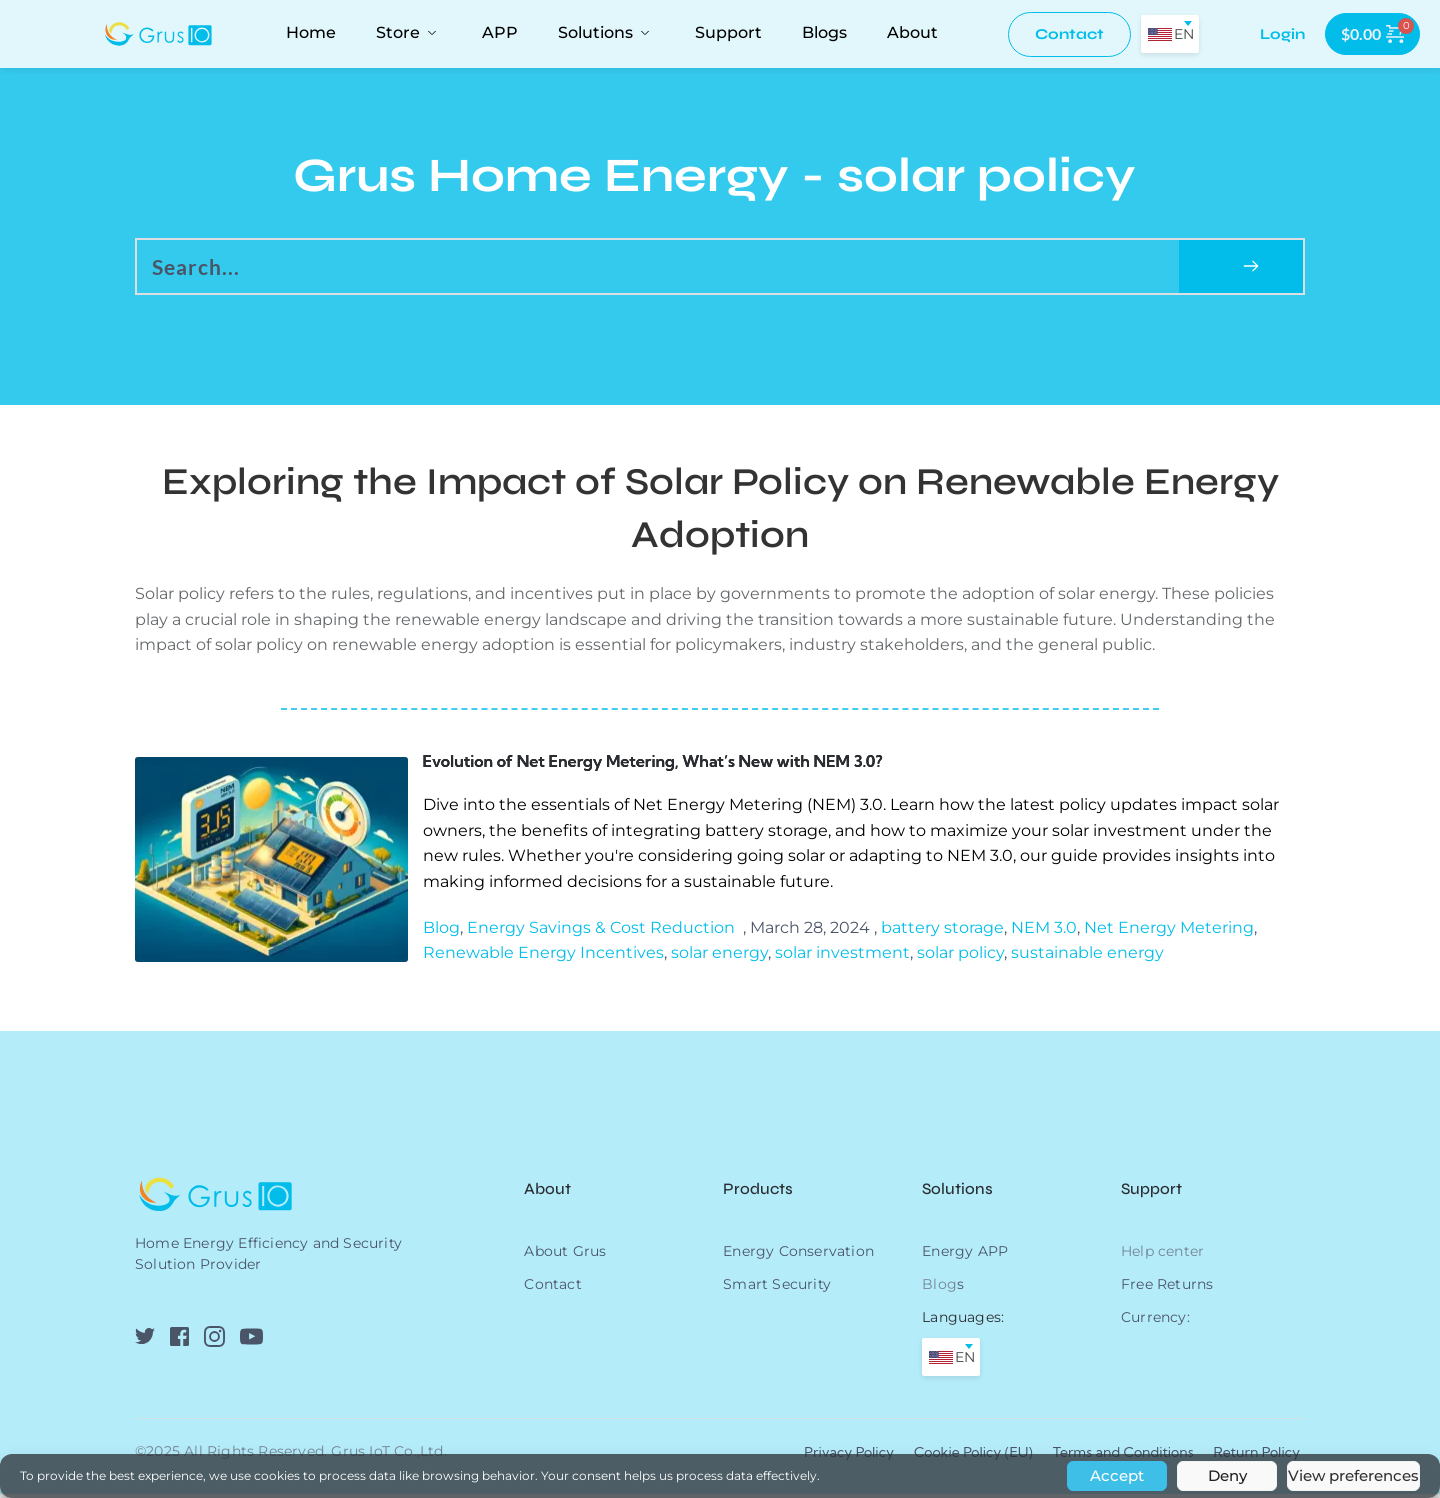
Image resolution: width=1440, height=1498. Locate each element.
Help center (1162, 1255)
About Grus (565, 1255)
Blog (441, 931)
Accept (1117, 1475)
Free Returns (1167, 1288)
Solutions (957, 1192)
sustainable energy (1087, 956)
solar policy (960, 956)
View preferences (1353, 1475)
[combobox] (1170, 34)
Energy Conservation (798, 1255)
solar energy (719, 956)
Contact (552, 1288)
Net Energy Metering (1169, 931)
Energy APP (965, 1255)
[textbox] (1170, 34)
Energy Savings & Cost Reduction (601, 931)
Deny (1227, 1475)
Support (1151, 1192)
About (549, 1192)
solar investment (842, 956)
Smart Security (777, 1288)
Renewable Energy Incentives (543, 956)
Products (758, 1192)
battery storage (942, 931)
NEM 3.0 (1044, 931)
